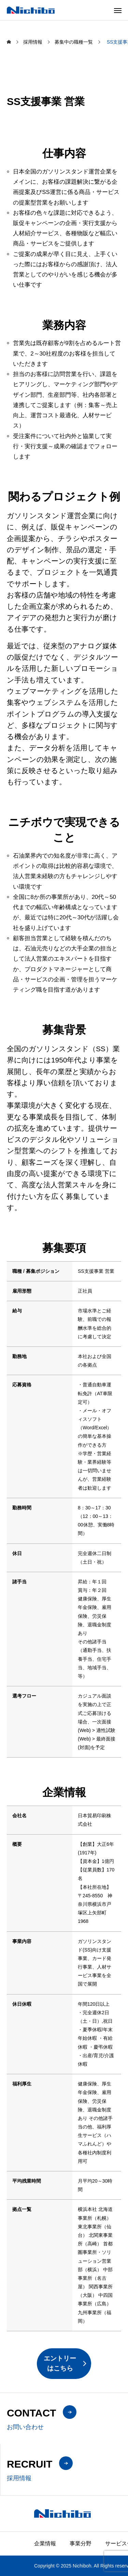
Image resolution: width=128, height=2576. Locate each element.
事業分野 (80, 2543)
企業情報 (45, 2543)
